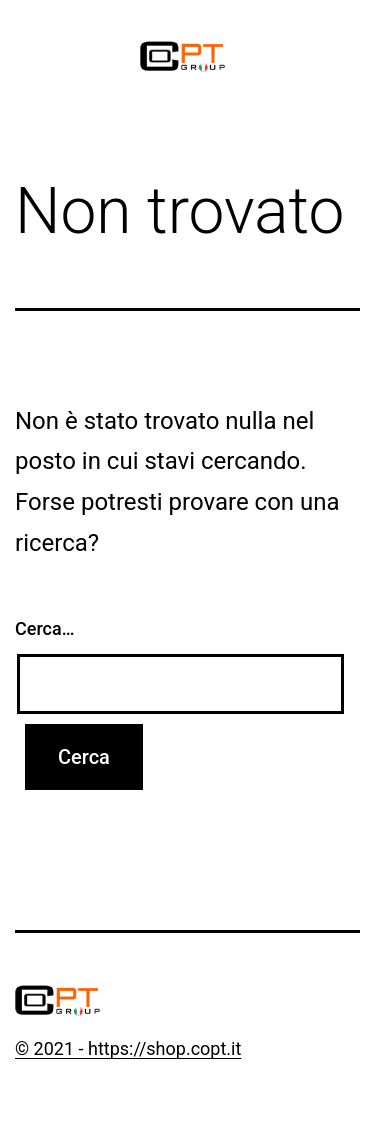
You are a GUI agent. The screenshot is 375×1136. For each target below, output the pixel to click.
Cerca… (44, 628)
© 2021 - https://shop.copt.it (128, 1048)
